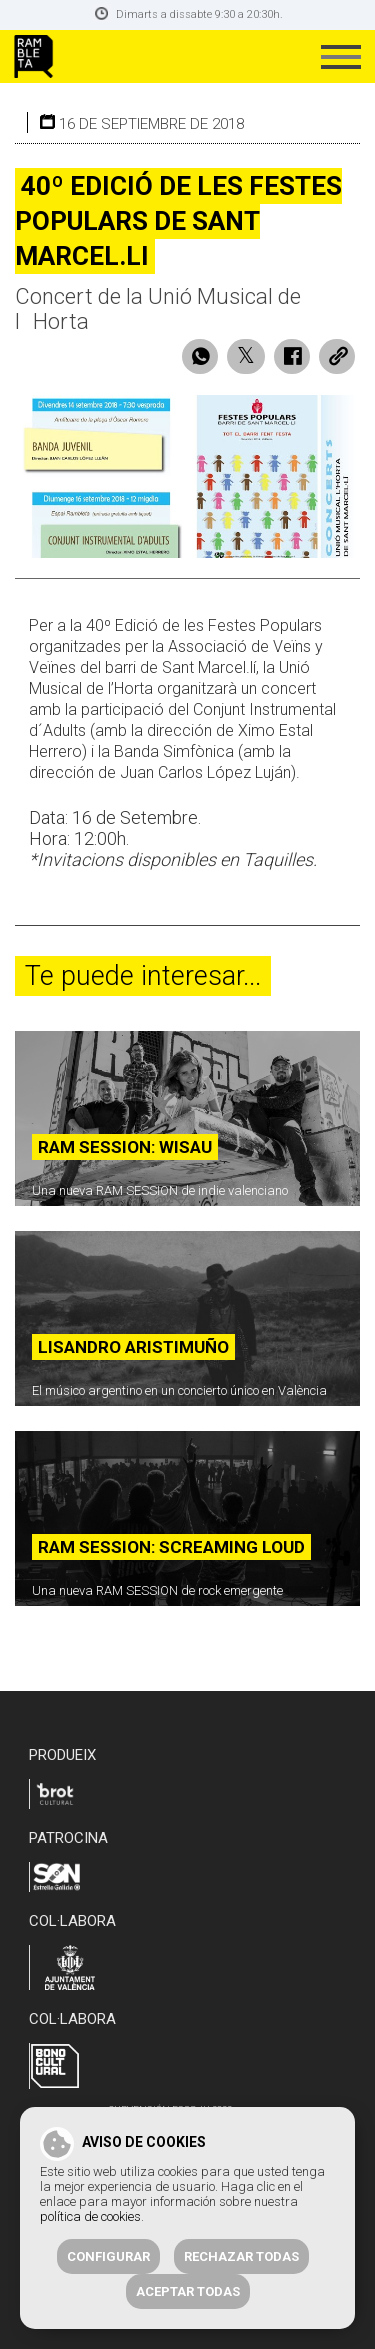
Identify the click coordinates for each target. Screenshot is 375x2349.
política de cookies (90, 2216)
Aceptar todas (188, 2291)
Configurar (108, 2256)
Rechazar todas (241, 2256)
